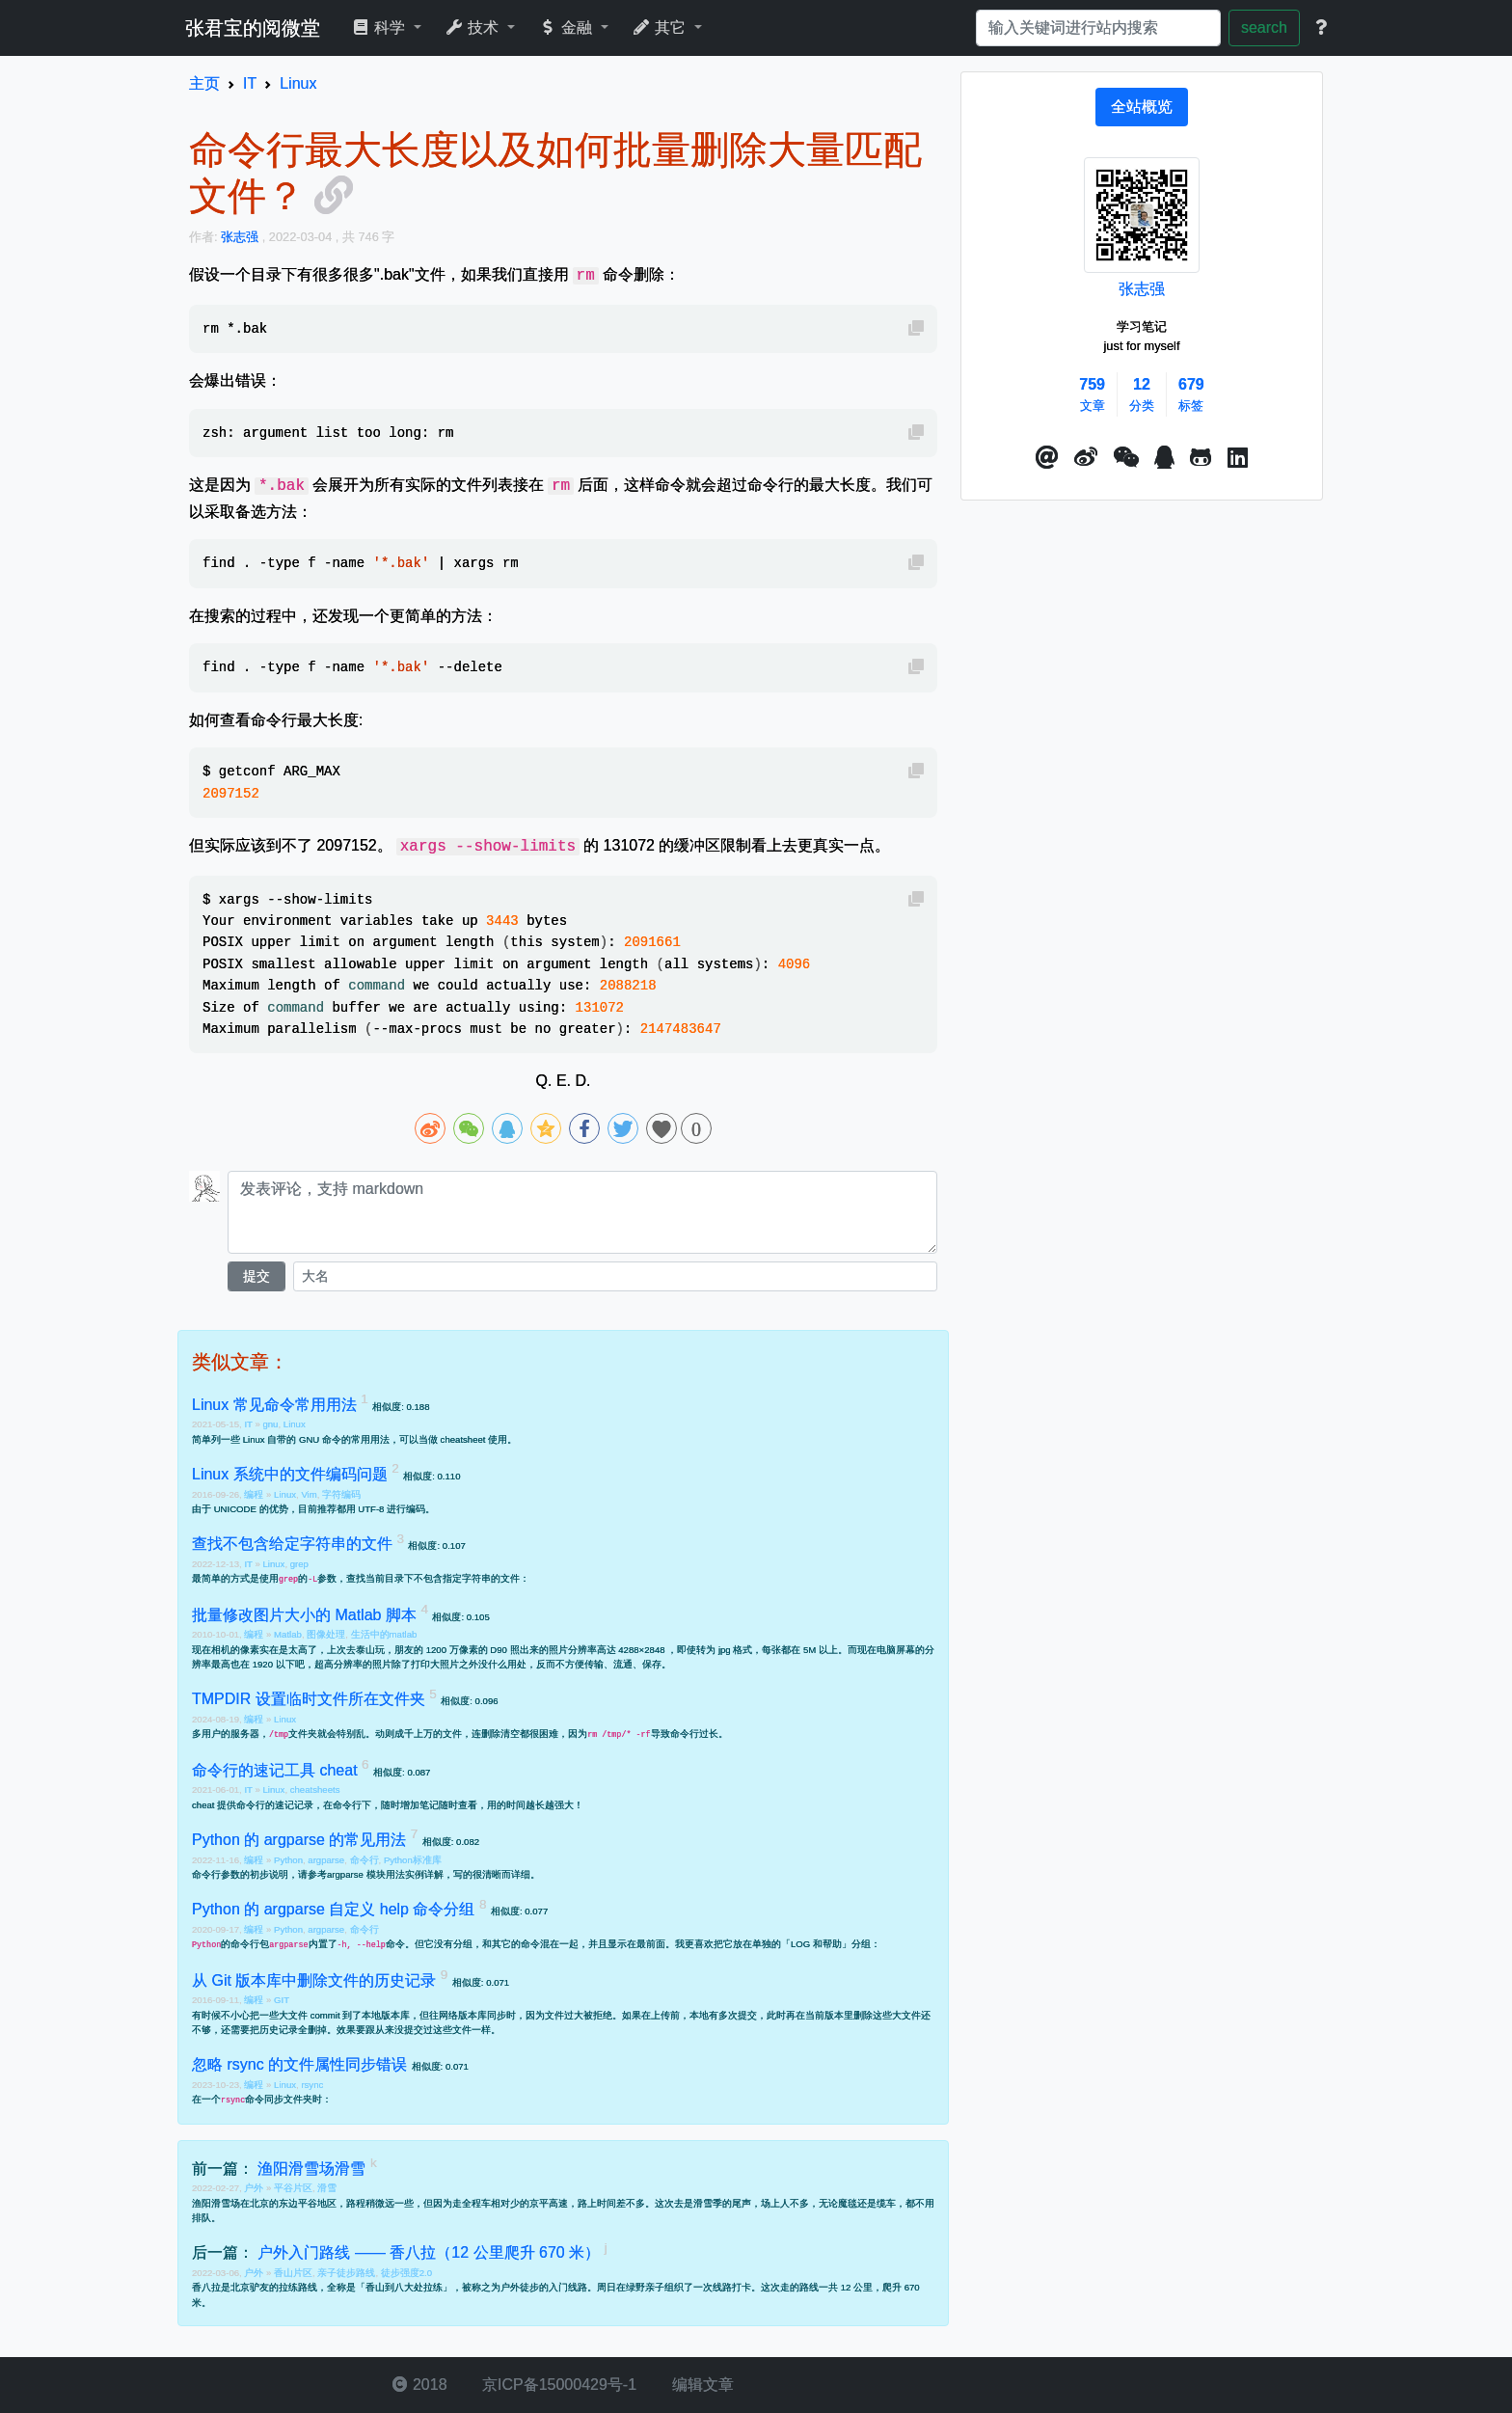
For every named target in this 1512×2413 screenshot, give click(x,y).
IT (249, 1424)
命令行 (364, 1860)
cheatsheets (315, 1789)
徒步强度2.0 (406, 2272)
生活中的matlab (384, 1634)
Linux (295, 1424)
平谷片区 (293, 2188)
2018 (419, 2384)
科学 (380, 27)
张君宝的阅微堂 (252, 28)
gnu (270, 1424)
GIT (281, 1999)
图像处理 (326, 1634)
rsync (312, 2084)
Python (288, 1860)
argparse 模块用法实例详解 (385, 1874)
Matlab (288, 1634)
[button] (1047, 458)
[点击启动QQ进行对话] (1164, 458)
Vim (308, 1494)
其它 (661, 27)
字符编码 (341, 1494)
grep (299, 1564)
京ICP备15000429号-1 (557, 2384)
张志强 (1142, 289)
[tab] (1141, 107)
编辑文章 (700, 2384)
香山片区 (293, 2272)
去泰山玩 (365, 1649)
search (1264, 27)
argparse (326, 1860)
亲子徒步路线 (346, 2272)
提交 (256, 1276)
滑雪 (327, 2188)
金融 (567, 27)
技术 (474, 27)
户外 (255, 2188)
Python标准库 (413, 1860)
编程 (255, 1494)
